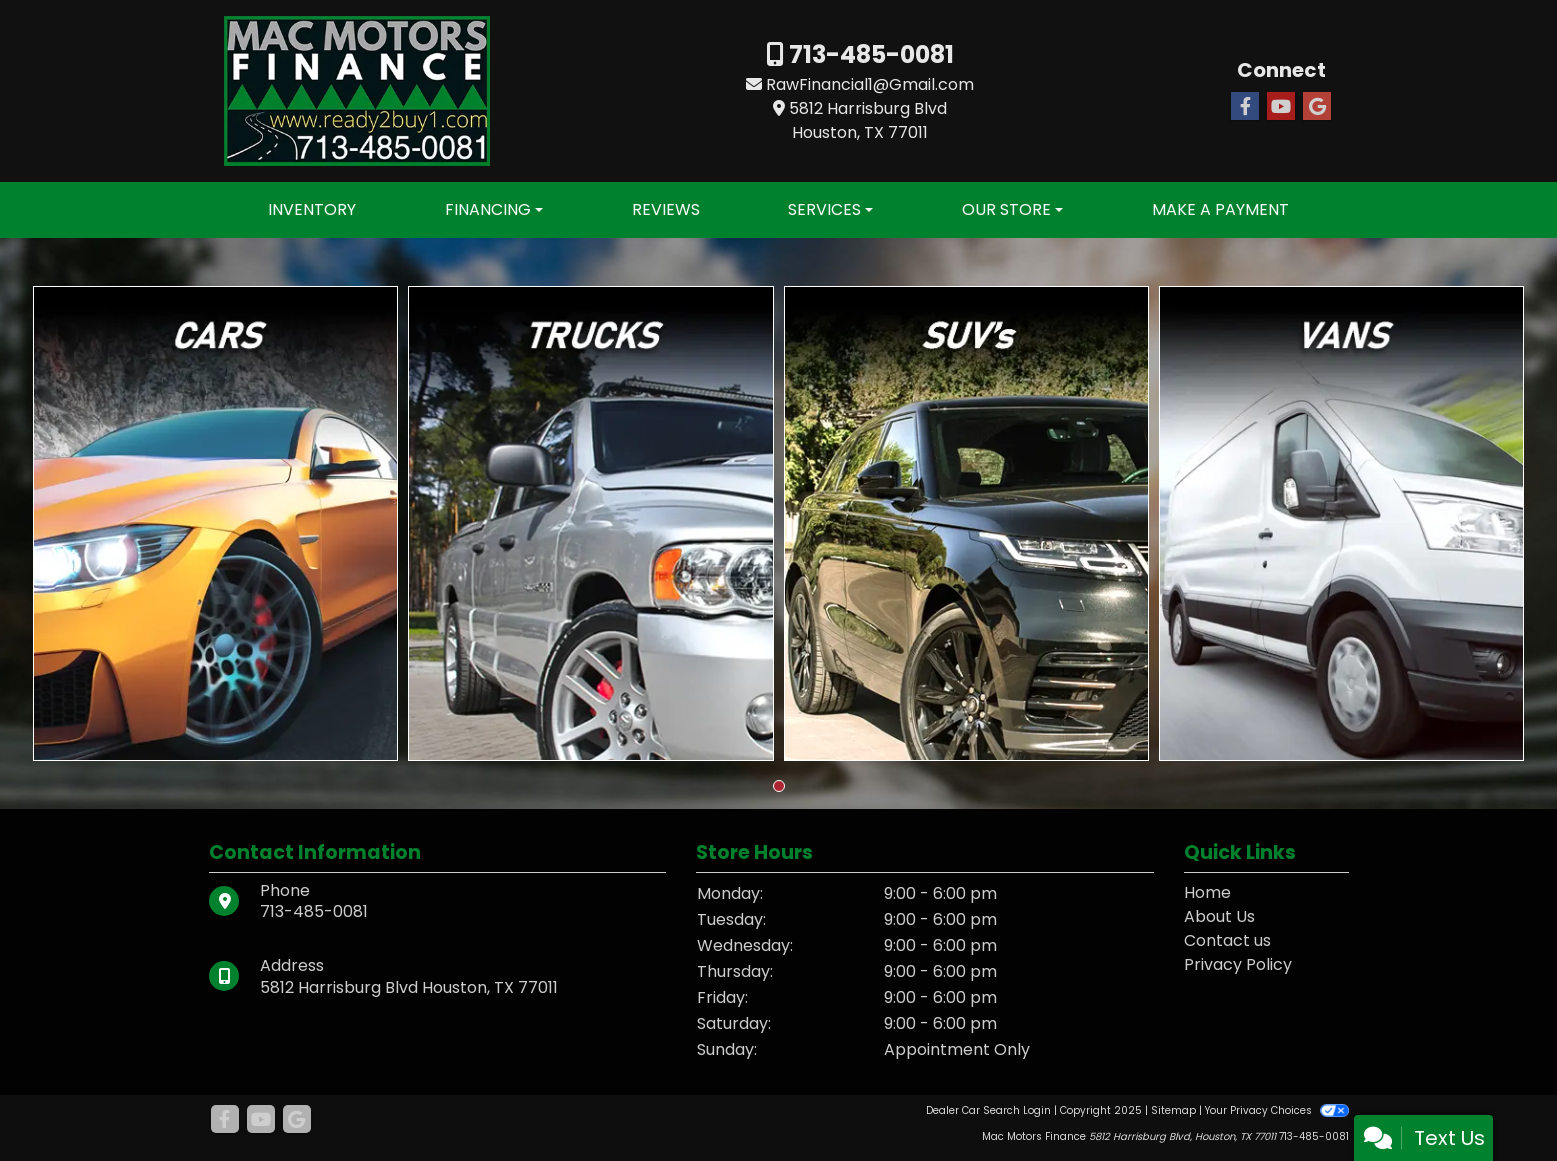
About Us (1219, 916)
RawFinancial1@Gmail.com (870, 84)
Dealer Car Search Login (988, 1110)
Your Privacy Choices (1276, 1110)
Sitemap (1173, 1110)
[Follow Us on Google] (1317, 107)
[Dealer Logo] (357, 89)
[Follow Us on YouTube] (1281, 107)
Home (1207, 892)
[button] (779, 786)
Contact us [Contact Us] (1227, 940)
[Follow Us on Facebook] (1245, 107)
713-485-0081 (869, 54)
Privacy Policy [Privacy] (1238, 964)
